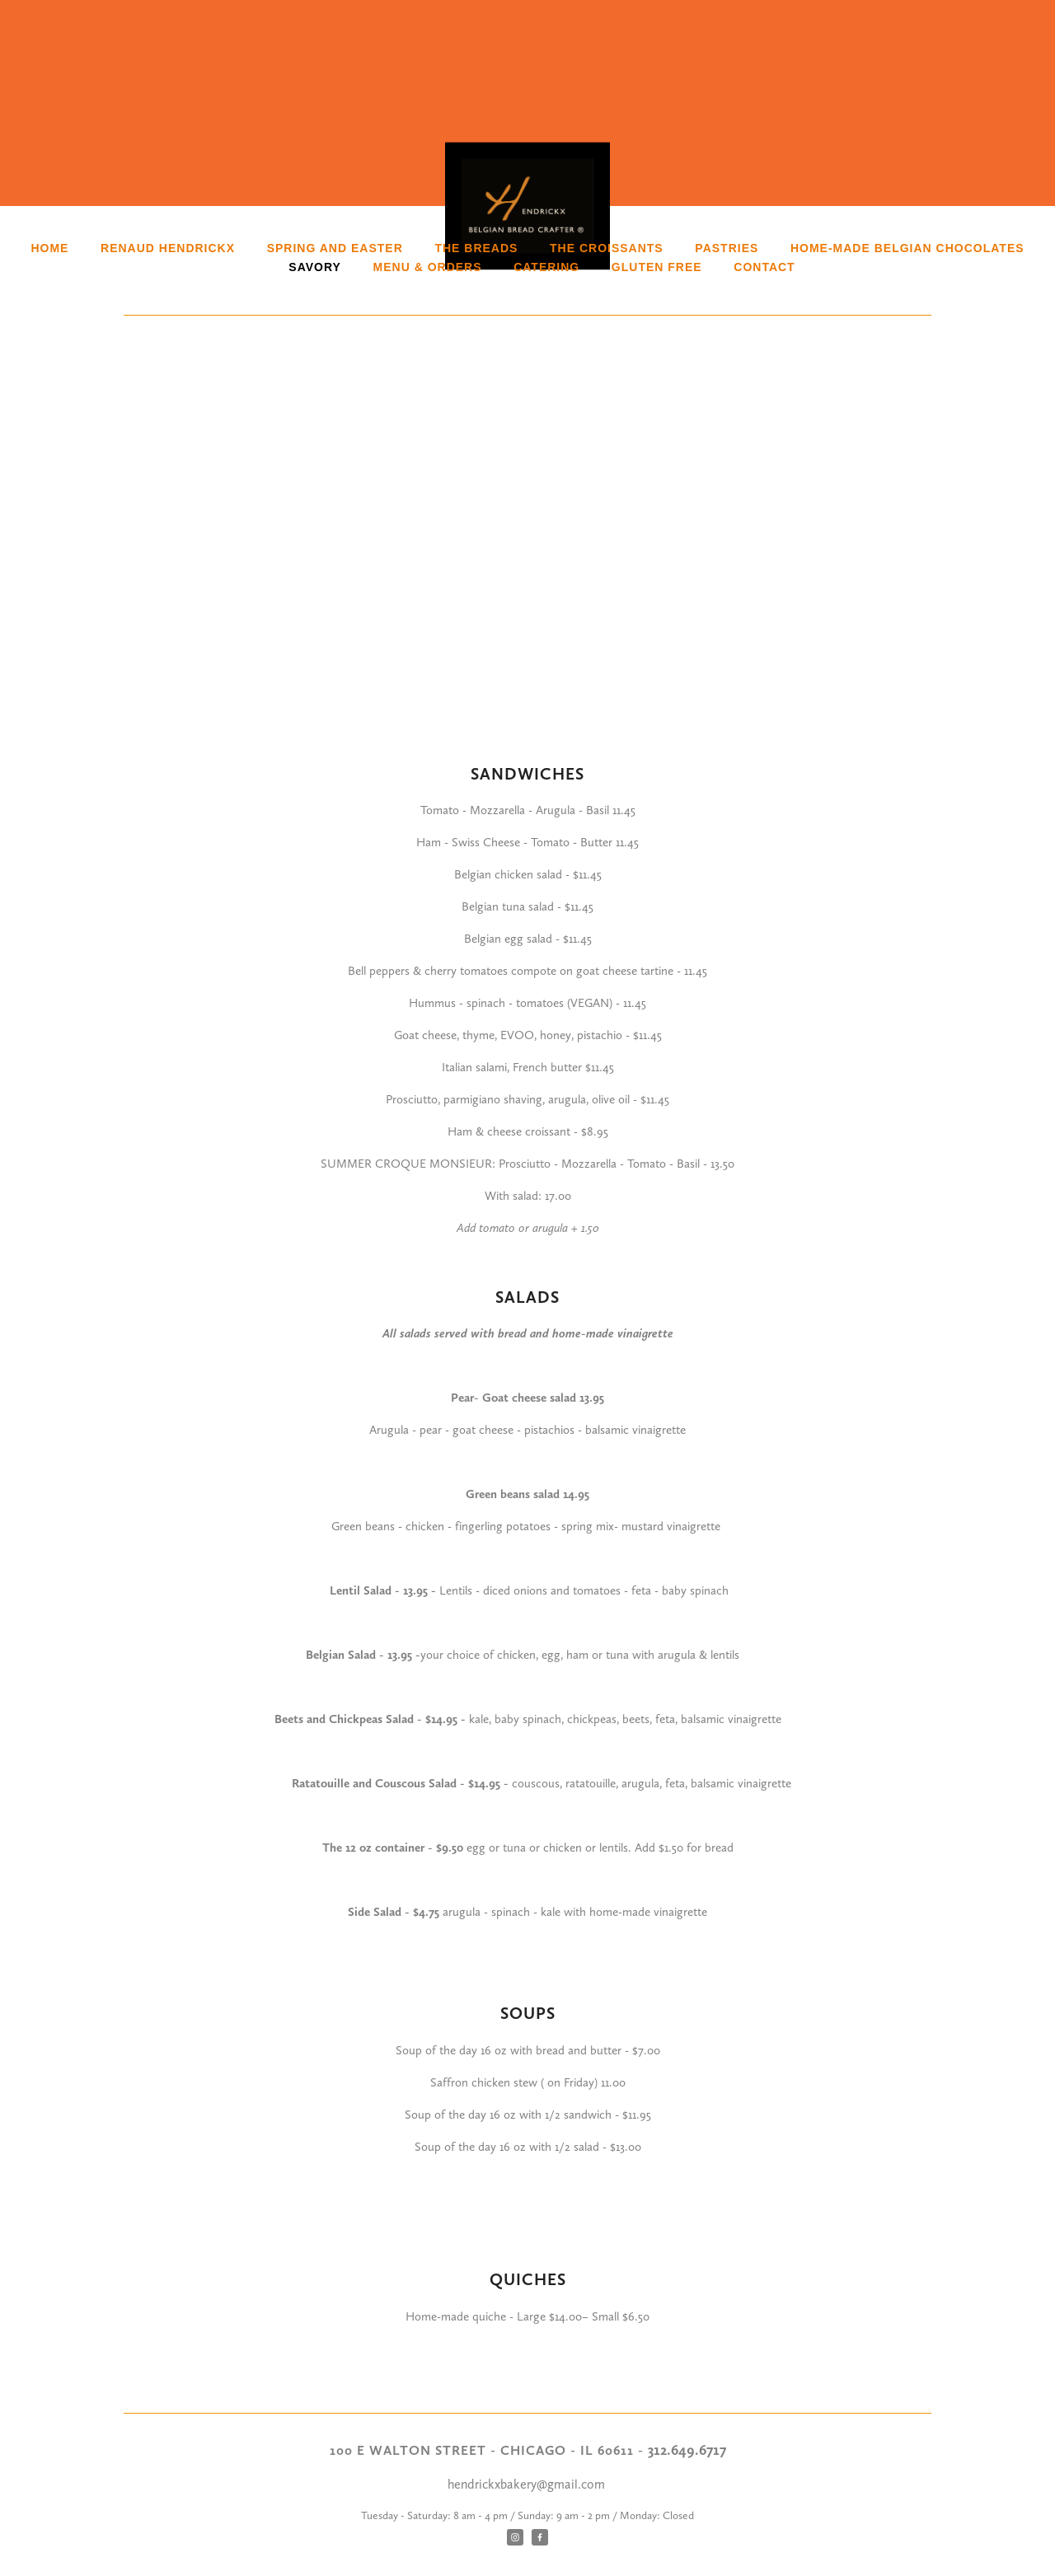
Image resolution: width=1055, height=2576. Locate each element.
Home (49, 248)
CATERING (546, 267)
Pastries (726, 248)
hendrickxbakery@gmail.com (528, 2484)
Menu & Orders (427, 267)
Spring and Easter (335, 248)
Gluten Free (657, 267)
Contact (764, 267)
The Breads (476, 248)
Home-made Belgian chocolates (907, 248)
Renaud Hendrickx (168, 248)
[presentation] (225, 441)
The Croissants (606, 248)
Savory (314, 267)
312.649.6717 (687, 2449)
